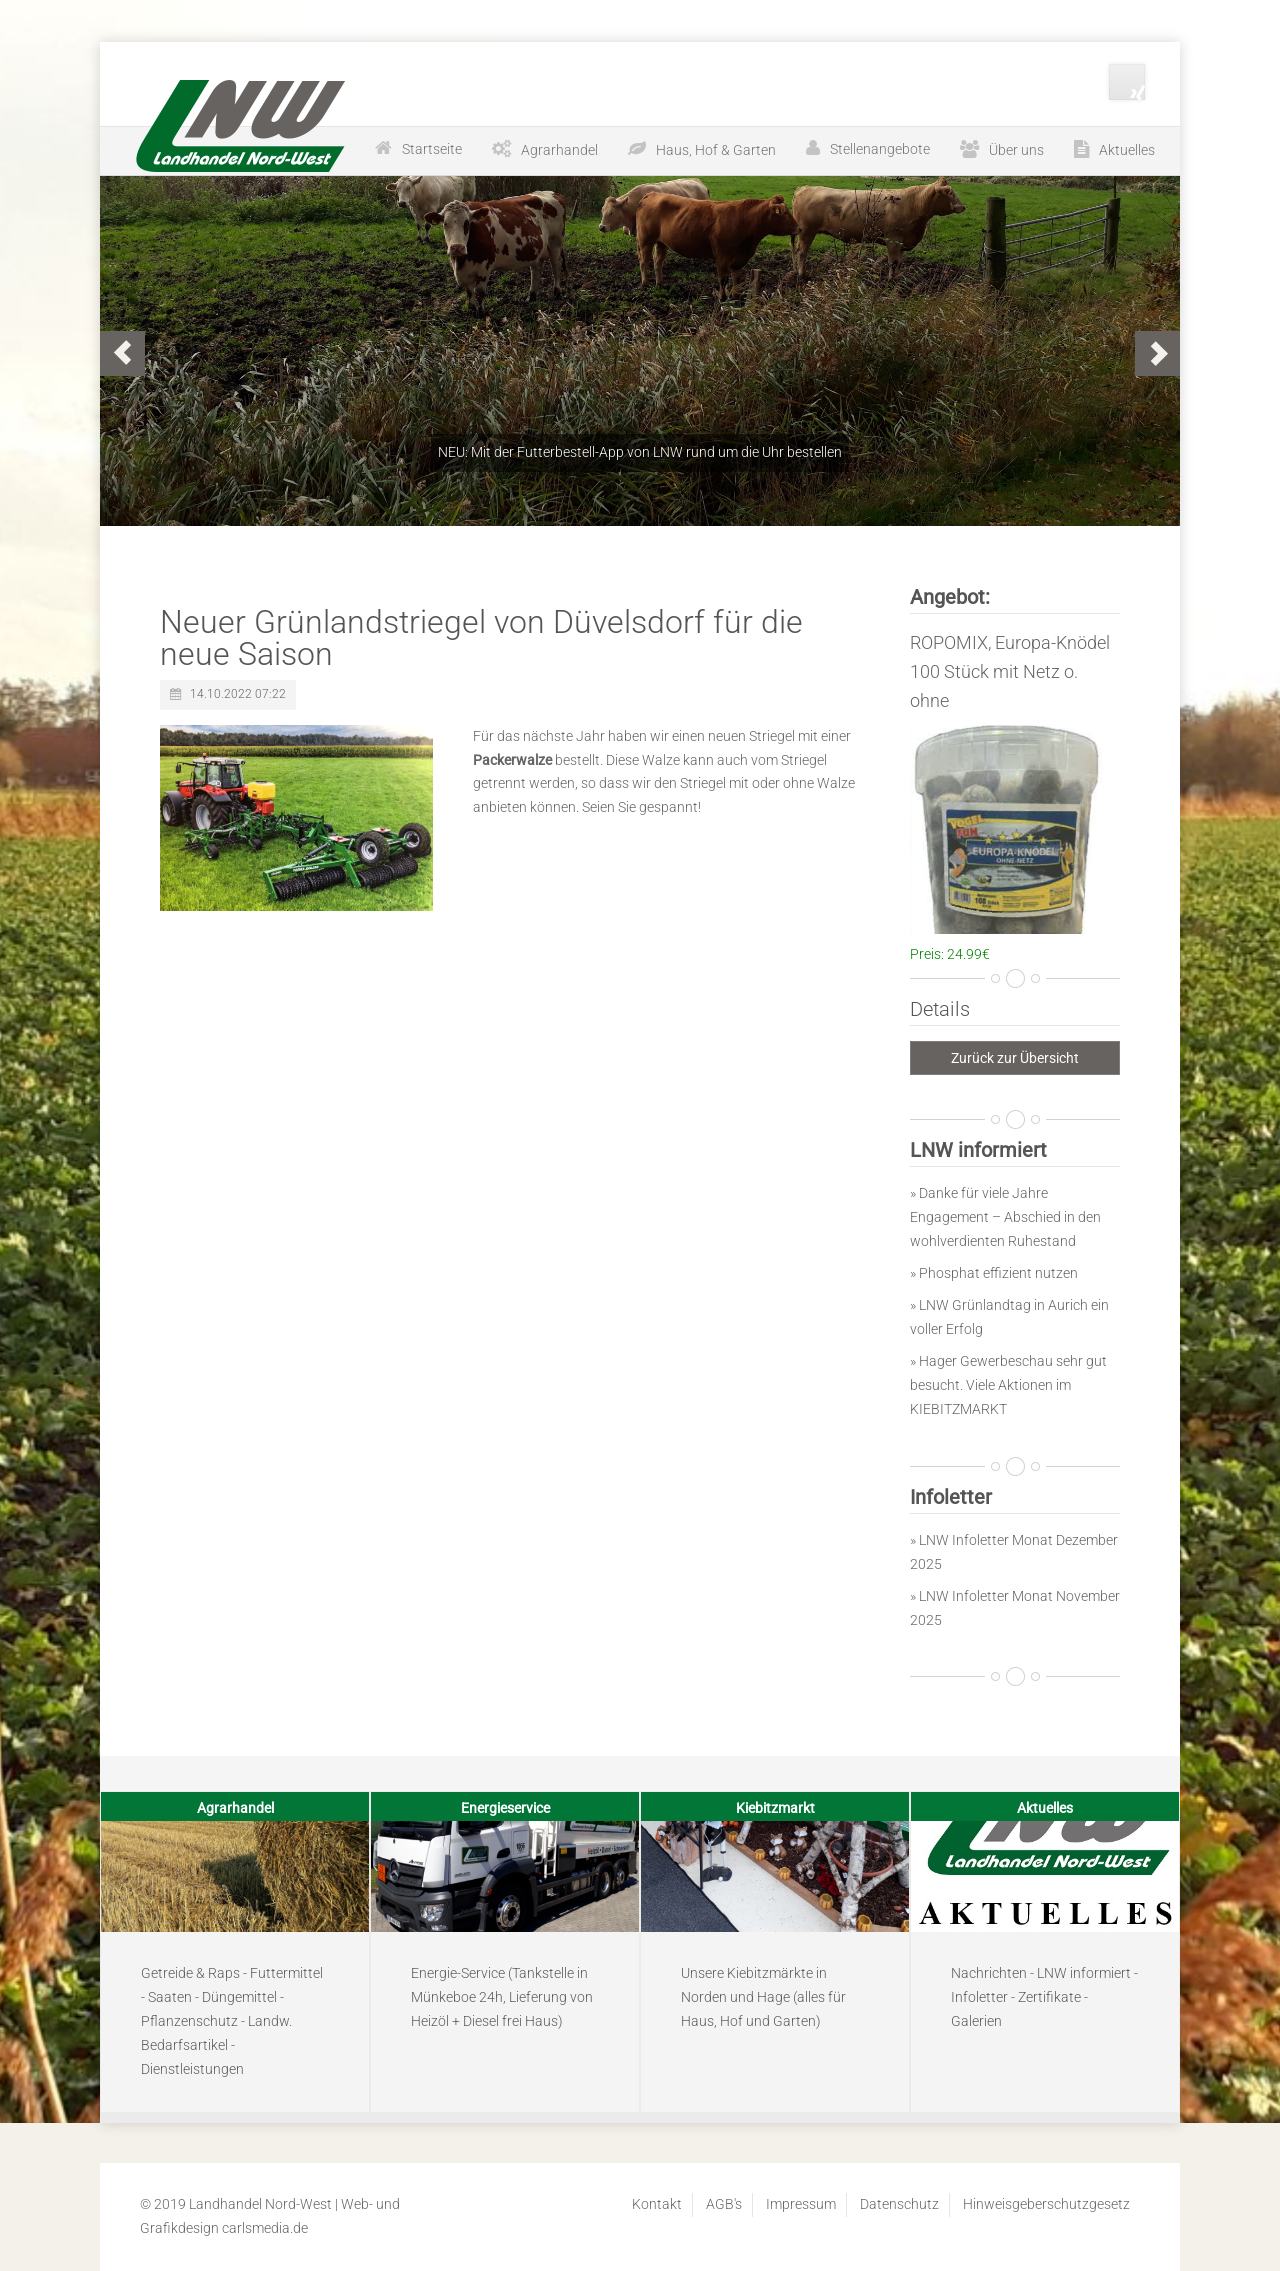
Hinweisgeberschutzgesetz (1046, 2204)
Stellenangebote (880, 149)
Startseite (432, 149)
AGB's (724, 2204)
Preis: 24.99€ (950, 954)
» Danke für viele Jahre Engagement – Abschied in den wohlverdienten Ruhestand (1005, 1217)
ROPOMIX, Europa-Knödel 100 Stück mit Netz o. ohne (1010, 671)
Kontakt (657, 2204)
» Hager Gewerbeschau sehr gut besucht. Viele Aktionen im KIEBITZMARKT (1008, 1385)
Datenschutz (899, 2204)
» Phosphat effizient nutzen (994, 1273)
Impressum (801, 2204)
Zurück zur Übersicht (1015, 1058)
